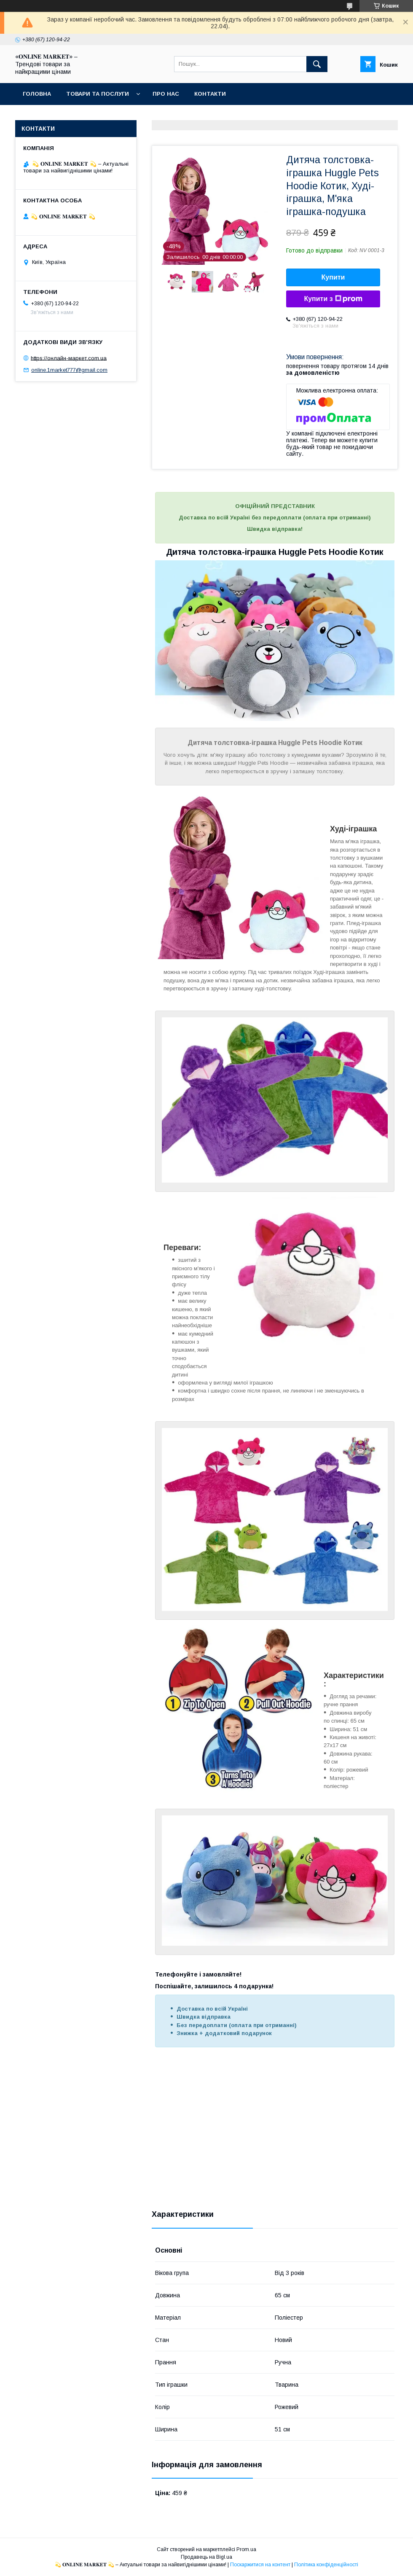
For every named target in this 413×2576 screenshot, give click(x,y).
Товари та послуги (97, 94)
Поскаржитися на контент (260, 2565)
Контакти (210, 94)
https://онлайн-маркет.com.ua (69, 358)
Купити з (333, 299)
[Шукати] (316, 64)
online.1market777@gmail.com (69, 370)
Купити (333, 277)
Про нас (166, 94)
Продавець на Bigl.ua (206, 2557)
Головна (37, 94)
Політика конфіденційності (326, 2565)
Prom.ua (246, 2549)
